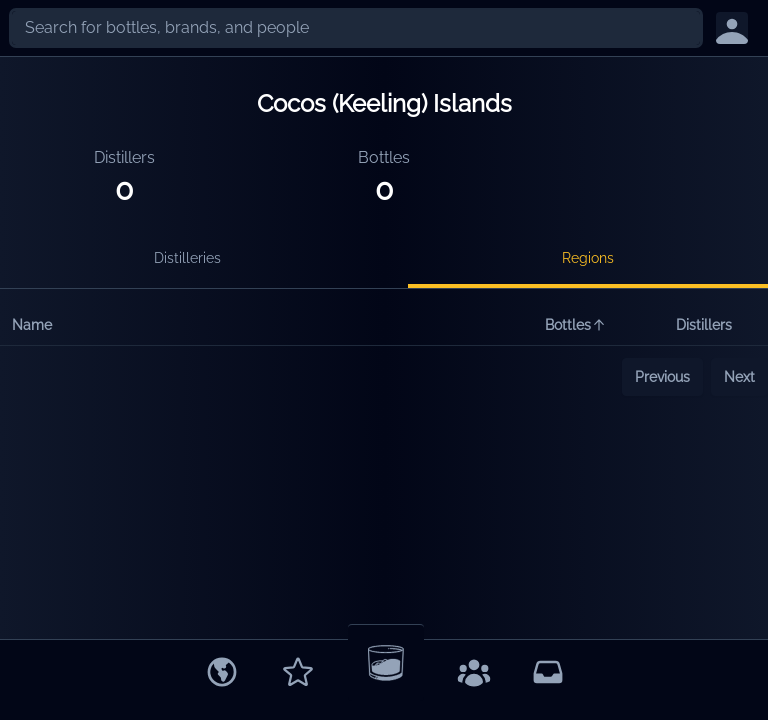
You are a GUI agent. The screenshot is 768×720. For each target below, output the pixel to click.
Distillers (704, 325)
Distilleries (187, 258)
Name (32, 325)
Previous (662, 377)
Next (739, 377)
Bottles (576, 325)
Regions (588, 258)
